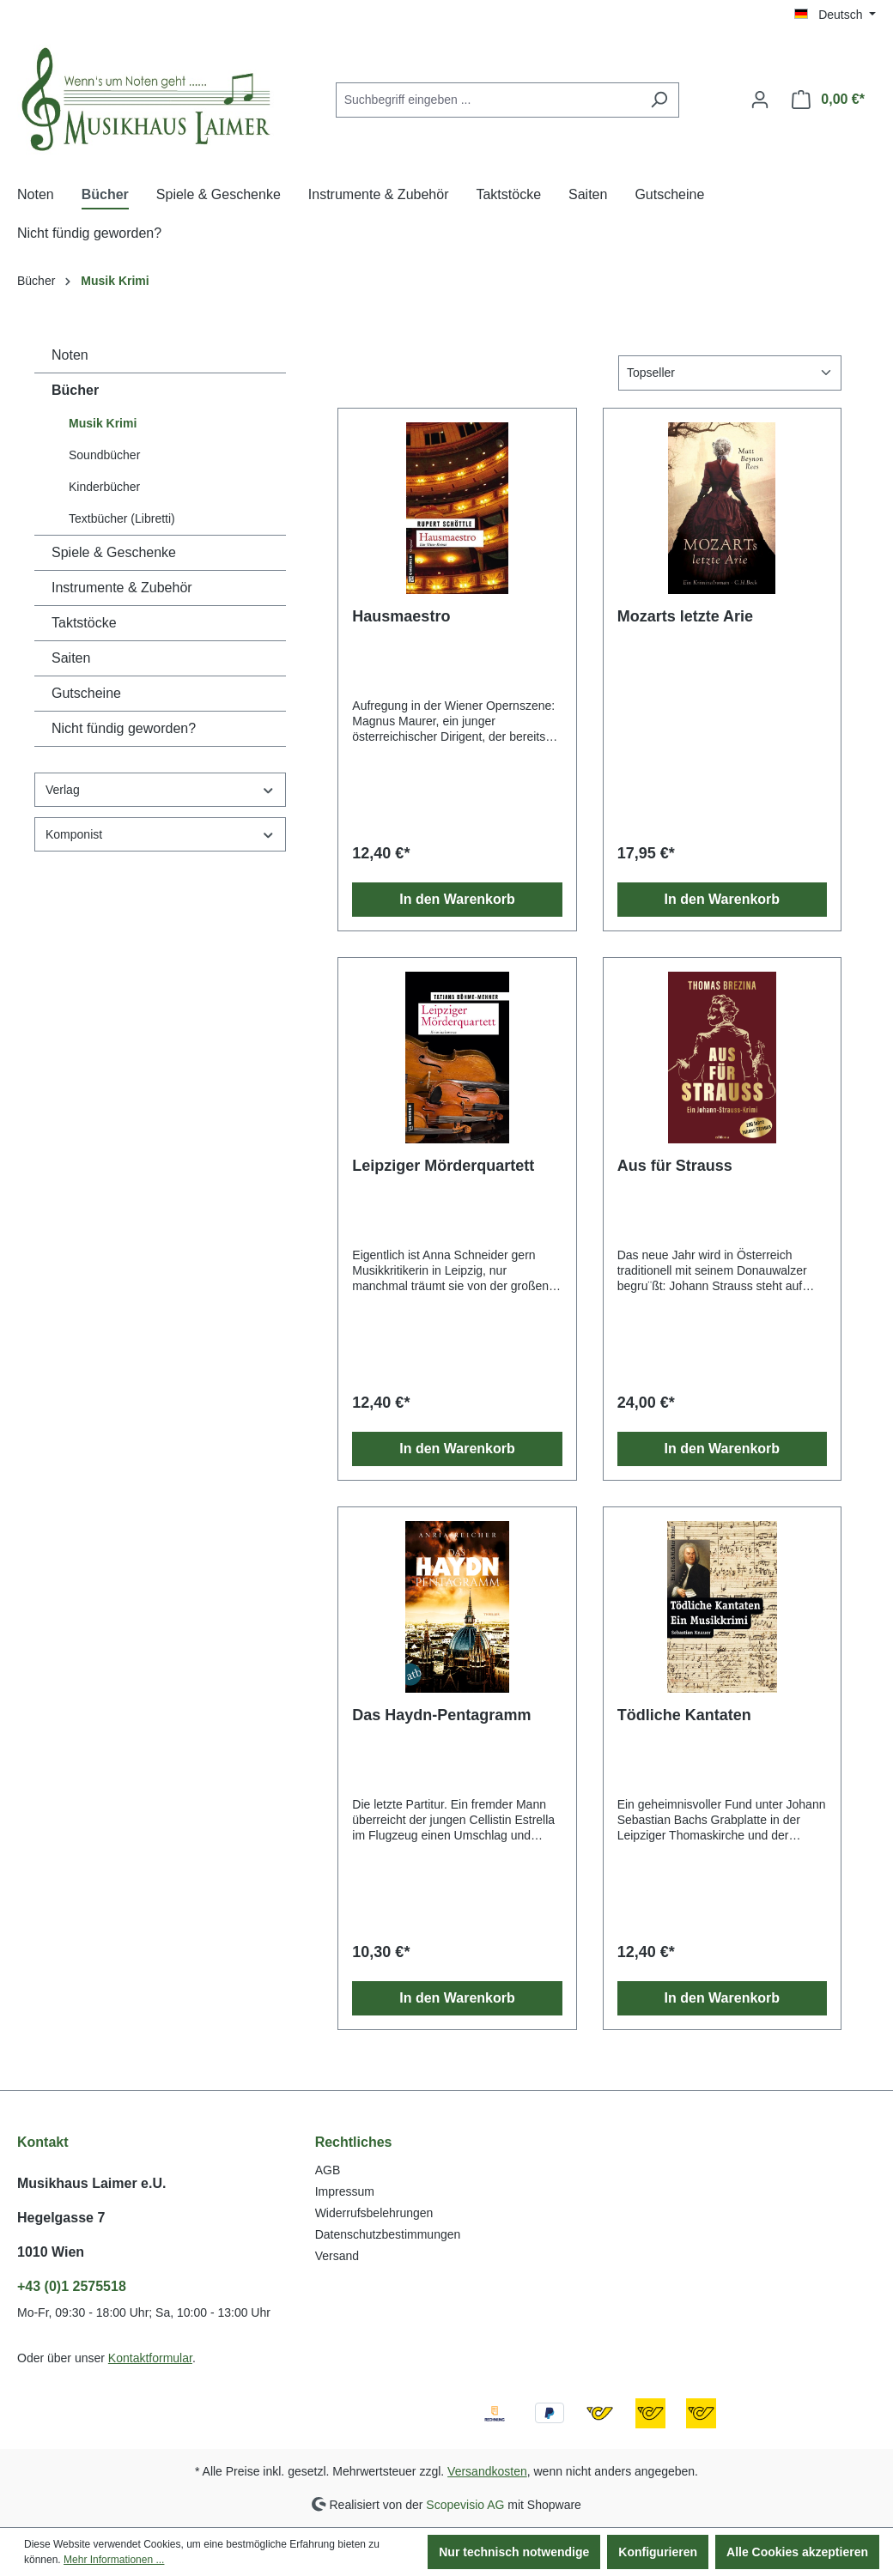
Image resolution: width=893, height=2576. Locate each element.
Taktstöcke (84, 622)
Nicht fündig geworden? (124, 728)
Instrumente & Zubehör (122, 587)
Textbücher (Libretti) (122, 518)
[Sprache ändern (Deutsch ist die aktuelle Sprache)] (835, 14)
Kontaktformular (150, 2358)
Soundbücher (104, 455)
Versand (337, 2256)
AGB (328, 2170)
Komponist (160, 834)
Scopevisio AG (465, 2504)
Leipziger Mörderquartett (443, 1165)
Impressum (344, 2191)
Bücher (75, 390)
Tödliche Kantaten (684, 1715)
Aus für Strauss (674, 1165)
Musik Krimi (103, 423)
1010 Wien (50, 2252)
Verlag (160, 790)
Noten (70, 355)
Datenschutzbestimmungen (388, 2234)
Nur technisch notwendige (514, 2552)
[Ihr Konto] (760, 99)
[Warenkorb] (828, 99)
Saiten (71, 658)
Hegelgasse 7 (61, 2217)
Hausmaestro (401, 616)
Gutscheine (86, 693)
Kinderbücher (104, 487)
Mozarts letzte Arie (685, 616)
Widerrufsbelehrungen (374, 2213)
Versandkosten (487, 2471)
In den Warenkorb (457, 899)
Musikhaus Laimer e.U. (91, 2183)
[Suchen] (659, 100)
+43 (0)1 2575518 (71, 2286)
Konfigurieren (657, 2552)
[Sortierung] (729, 373)
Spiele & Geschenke (114, 552)
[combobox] (488, 100)
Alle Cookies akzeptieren (797, 2552)
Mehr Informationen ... (114, 2560)
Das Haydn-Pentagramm (441, 1715)
